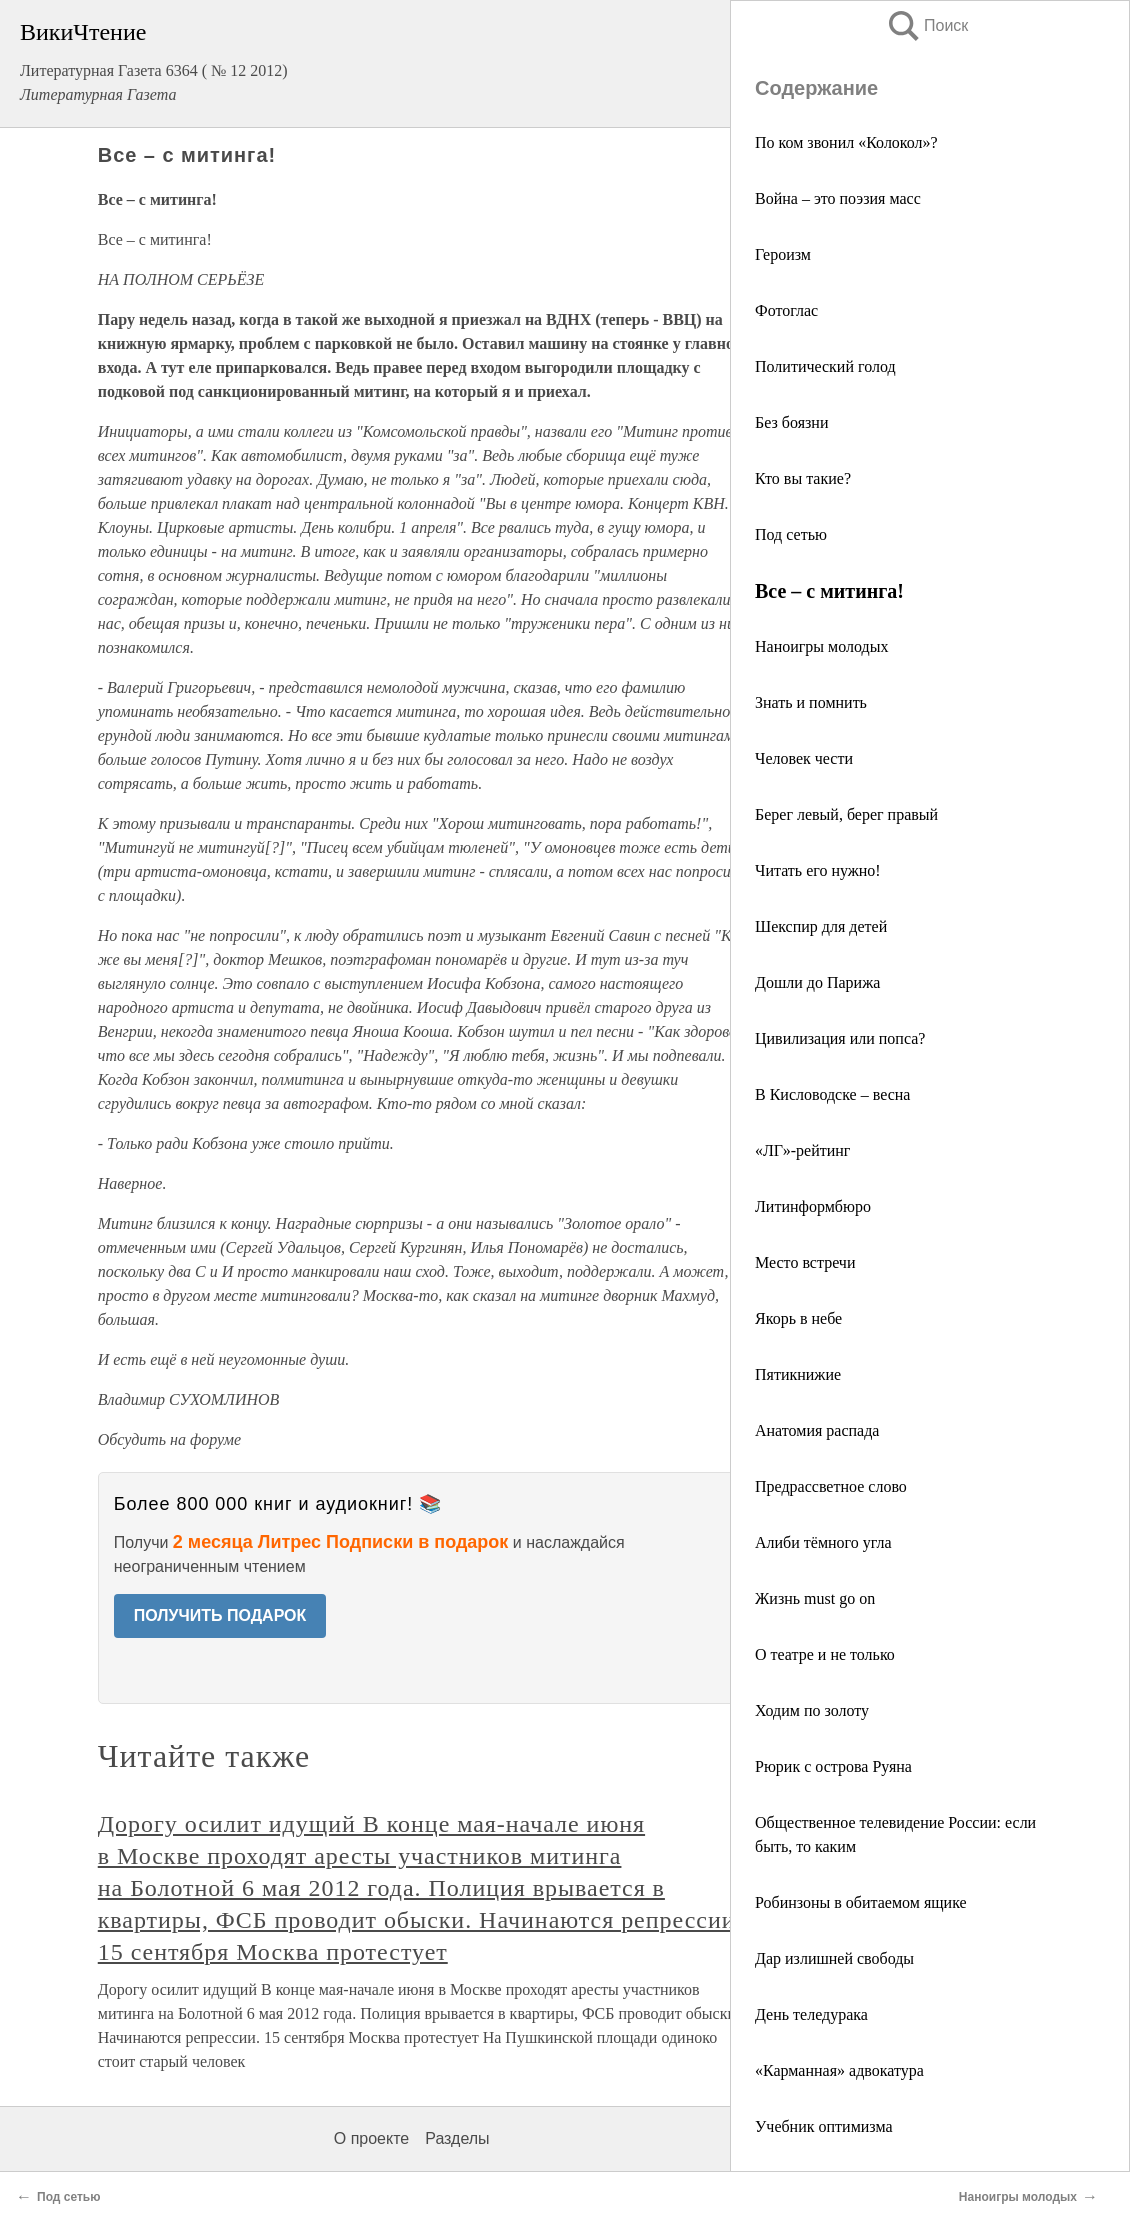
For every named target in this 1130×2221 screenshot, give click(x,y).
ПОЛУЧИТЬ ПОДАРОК (220, 1615)
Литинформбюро (813, 1206)
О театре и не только (825, 1654)
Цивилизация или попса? (840, 1038)
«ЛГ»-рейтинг (802, 1150)
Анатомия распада (817, 1430)
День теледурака (811, 2014)
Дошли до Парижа (817, 982)
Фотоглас (786, 310)
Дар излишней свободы (834, 1958)
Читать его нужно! (818, 870)
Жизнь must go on (815, 1598)
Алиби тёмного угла (823, 1542)
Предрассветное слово (831, 1486)
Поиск (927, 25)
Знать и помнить (811, 702)
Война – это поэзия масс (838, 198)
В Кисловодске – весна (832, 1094)
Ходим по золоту (812, 1710)
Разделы (457, 2138)
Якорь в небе (798, 1318)
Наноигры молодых (821, 646)
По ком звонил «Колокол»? (846, 142)
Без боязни (791, 422)
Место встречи (805, 1262)
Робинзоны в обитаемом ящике (861, 1902)
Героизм (783, 254)
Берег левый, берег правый (846, 814)
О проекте (371, 2138)
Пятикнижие (798, 1374)
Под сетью (791, 534)
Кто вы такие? (803, 478)
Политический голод (825, 366)
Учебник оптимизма (824, 2126)
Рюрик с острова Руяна (833, 1766)
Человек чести (804, 758)
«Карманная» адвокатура (839, 2070)
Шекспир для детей (821, 926)
